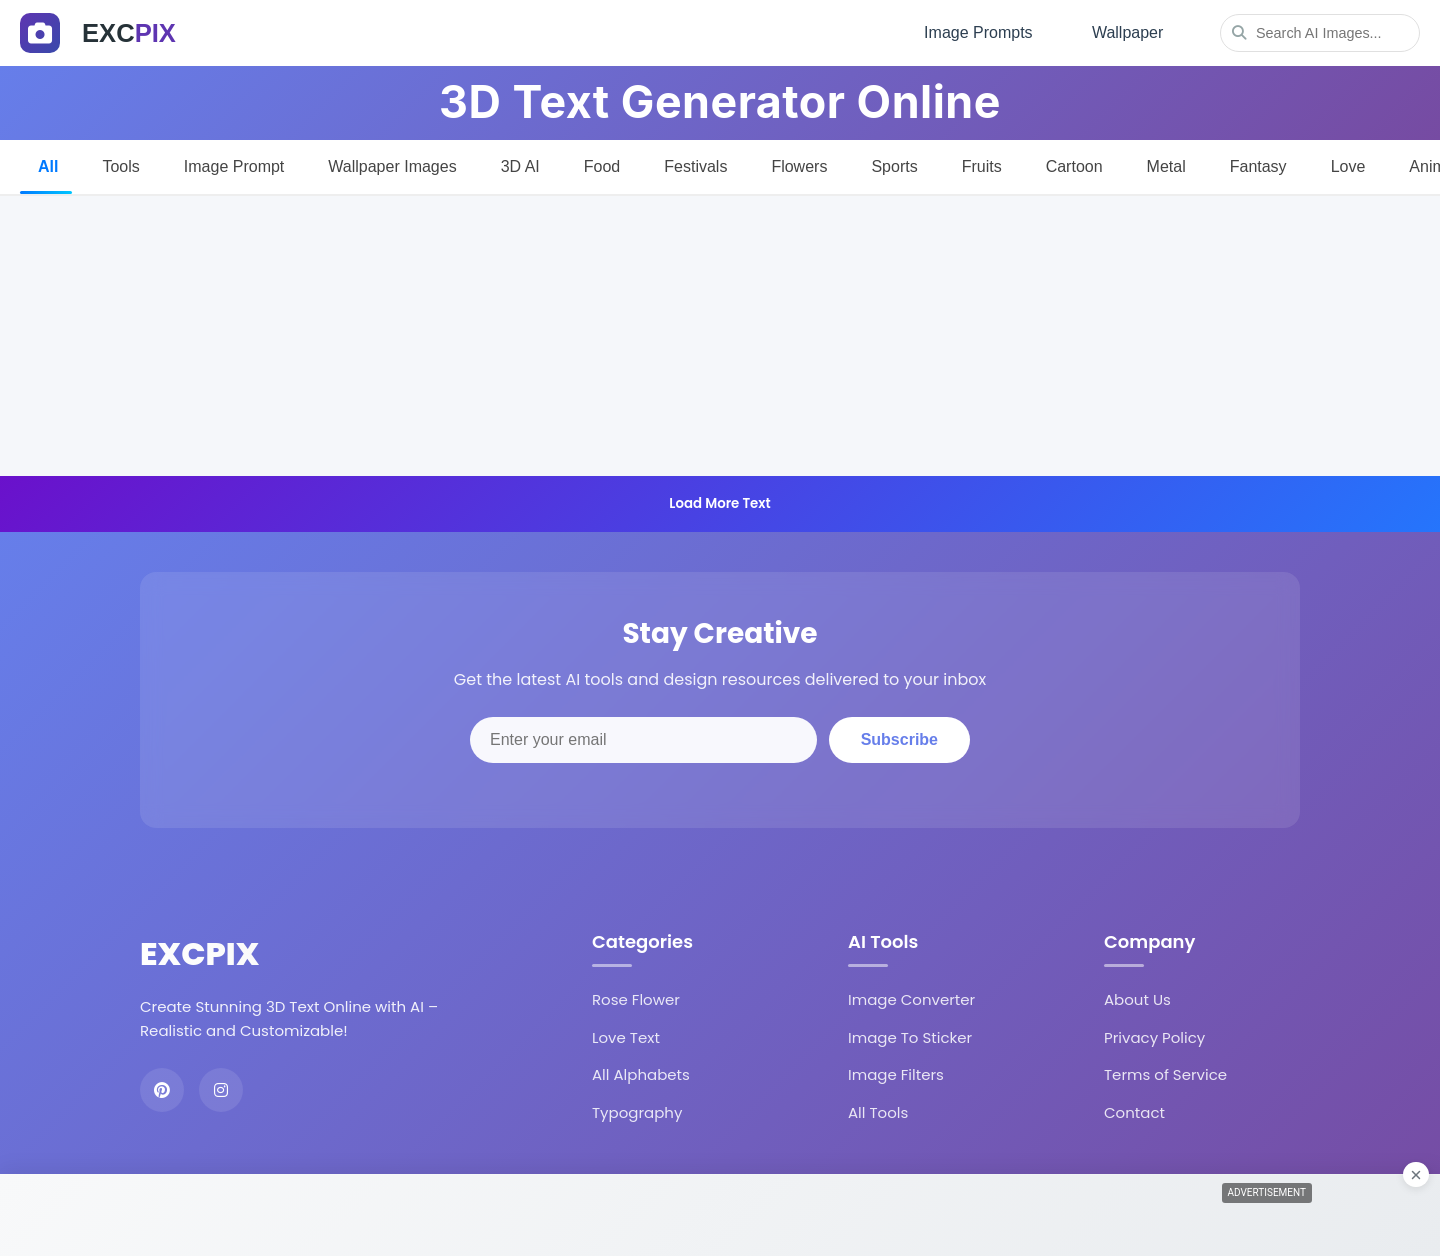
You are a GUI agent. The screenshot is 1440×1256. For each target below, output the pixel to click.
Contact (1134, 1107)
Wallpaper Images (392, 161)
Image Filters (896, 1070)
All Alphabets (641, 1070)
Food (602, 161)
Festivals (695, 161)
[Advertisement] (720, 331)
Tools (120, 161)
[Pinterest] (162, 1085)
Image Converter (911, 995)
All (48, 161)
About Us (1137, 995)
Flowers (799, 161)
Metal (1166, 161)
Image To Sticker (910, 1032)
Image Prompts (971, 30)
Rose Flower (636, 995)
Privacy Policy (1154, 1032)
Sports (894, 161)
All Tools (878, 1107)
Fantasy (1258, 161)
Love (1348, 161)
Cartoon (1074, 161)
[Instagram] (221, 1085)
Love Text (626, 1032)
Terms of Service (1165, 1070)
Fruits (982, 161)
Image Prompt (234, 161)
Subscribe (899, 735)
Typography (637, 1107)
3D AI (520, 161)
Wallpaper (1125, 30)
